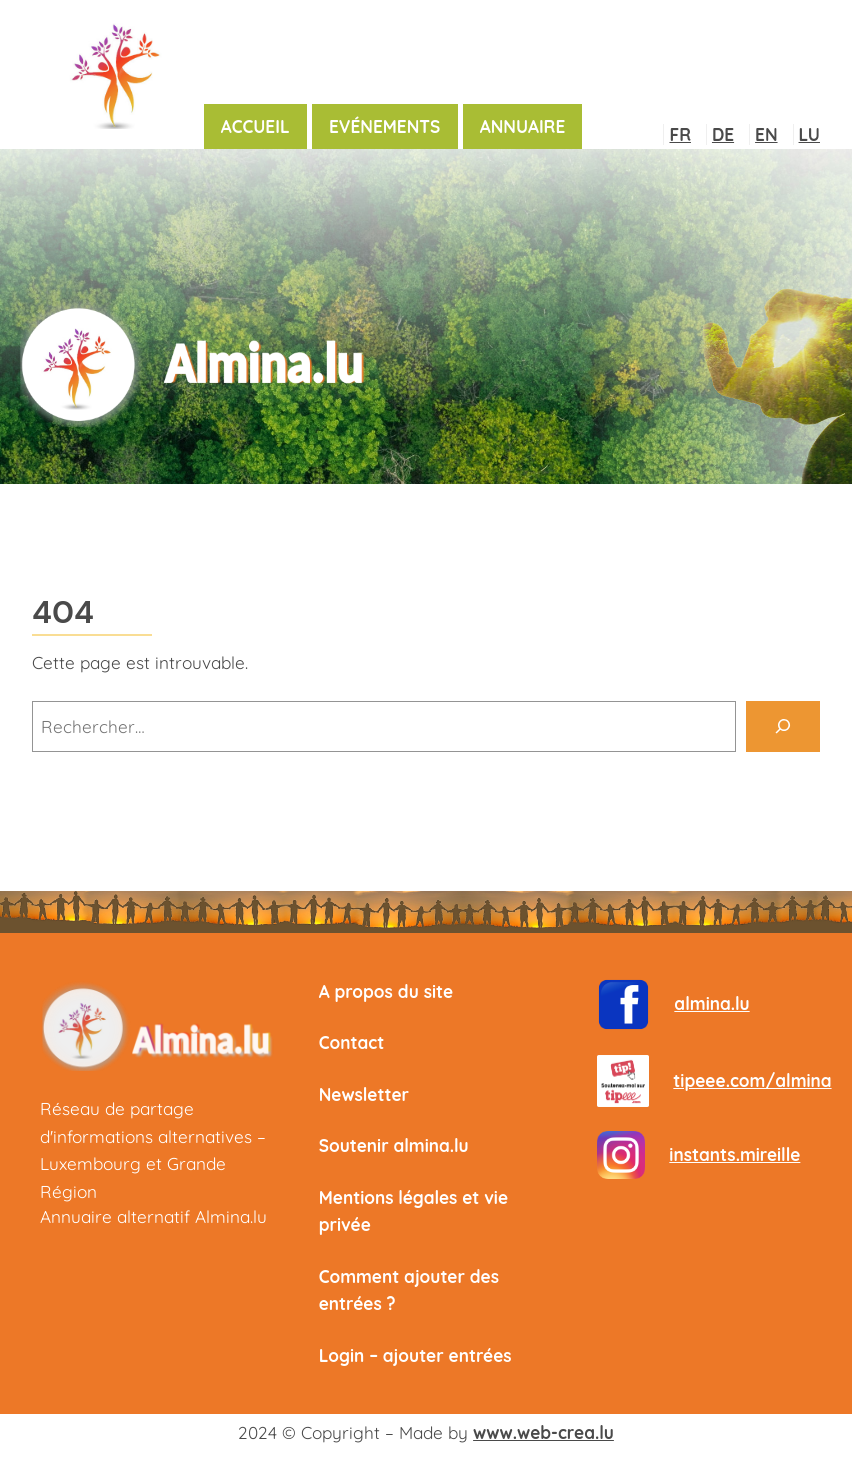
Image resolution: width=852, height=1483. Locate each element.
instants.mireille (734, 1154)
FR (679, 134)
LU (809, 134)
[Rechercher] (783, 726)
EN (766, 134)
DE (723, 134)
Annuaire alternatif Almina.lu (153, 1216)
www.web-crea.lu (543, 1432)
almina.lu (711, 1003)
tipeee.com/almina (752, 1080)
